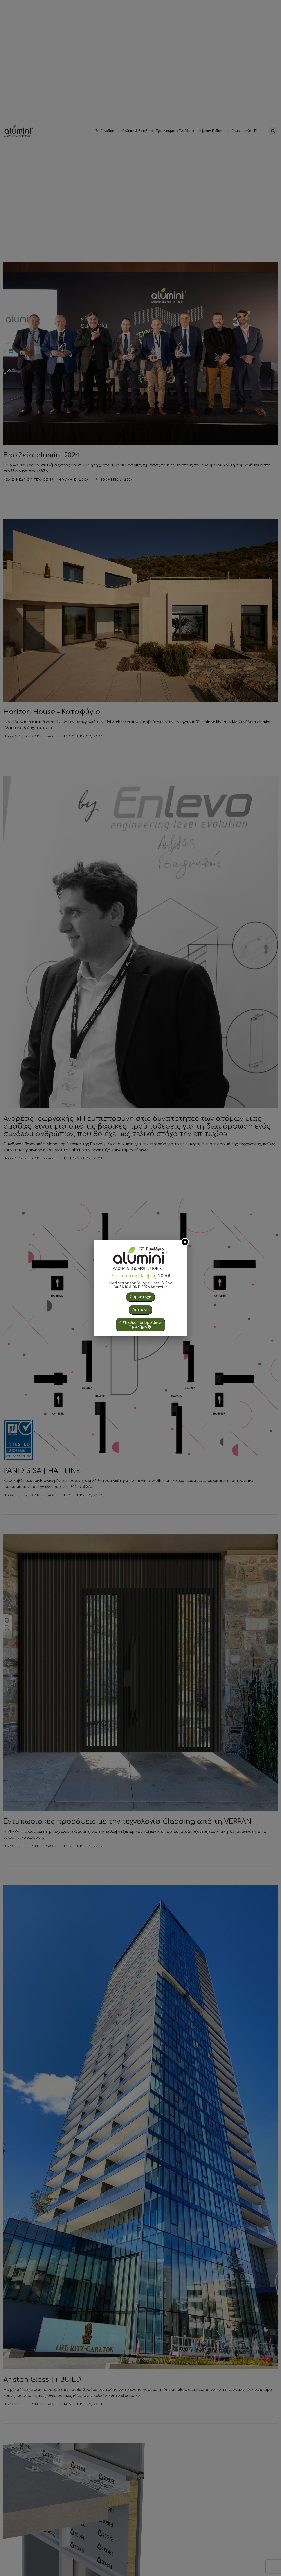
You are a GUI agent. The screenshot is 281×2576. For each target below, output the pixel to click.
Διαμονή (140, 1310)
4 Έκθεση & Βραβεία (140, 1324)
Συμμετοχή (140, 1297)
